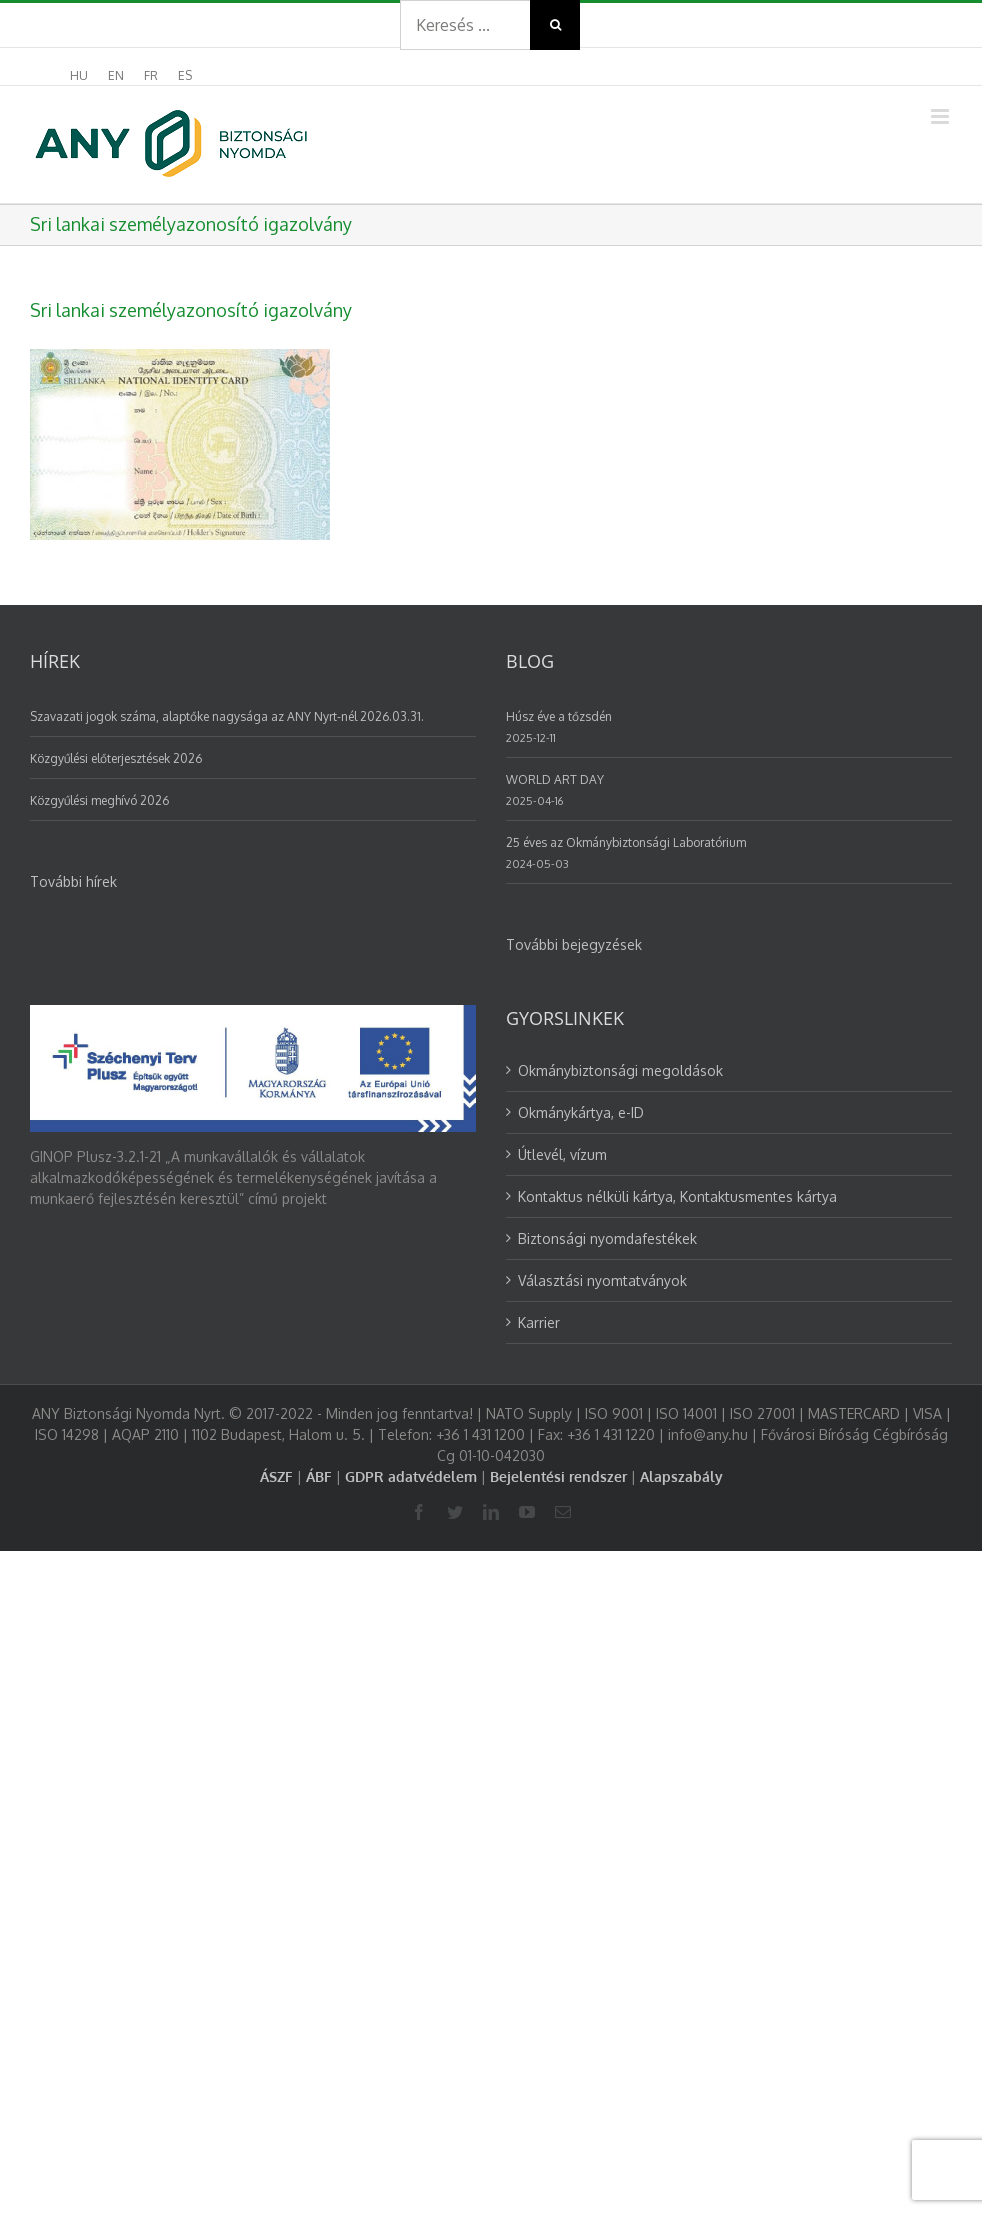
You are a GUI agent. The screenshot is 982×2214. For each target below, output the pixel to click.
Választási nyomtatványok (602, 1280)
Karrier (539, 1322)
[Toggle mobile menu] (941, 116)
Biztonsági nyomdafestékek (607, 1238)
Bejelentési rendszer (558, 1476)
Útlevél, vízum (562, 1154)
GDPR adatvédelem (411, 1476)
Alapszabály (681, 1476)
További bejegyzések (574, 944)
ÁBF (319, 1476)
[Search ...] (465, 25)
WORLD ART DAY (555, 779)
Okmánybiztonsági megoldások (620, 1070)
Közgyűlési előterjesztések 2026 (116, 758)
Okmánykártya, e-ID (581, 1112)
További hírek (73, 881)
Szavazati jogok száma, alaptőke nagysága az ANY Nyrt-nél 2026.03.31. (227, 716)
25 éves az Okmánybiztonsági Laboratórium (626, 842)
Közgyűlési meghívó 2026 (99, 800)
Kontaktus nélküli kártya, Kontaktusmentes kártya (677, 1196)
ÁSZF (276, 1476)
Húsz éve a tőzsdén (559, 716)
